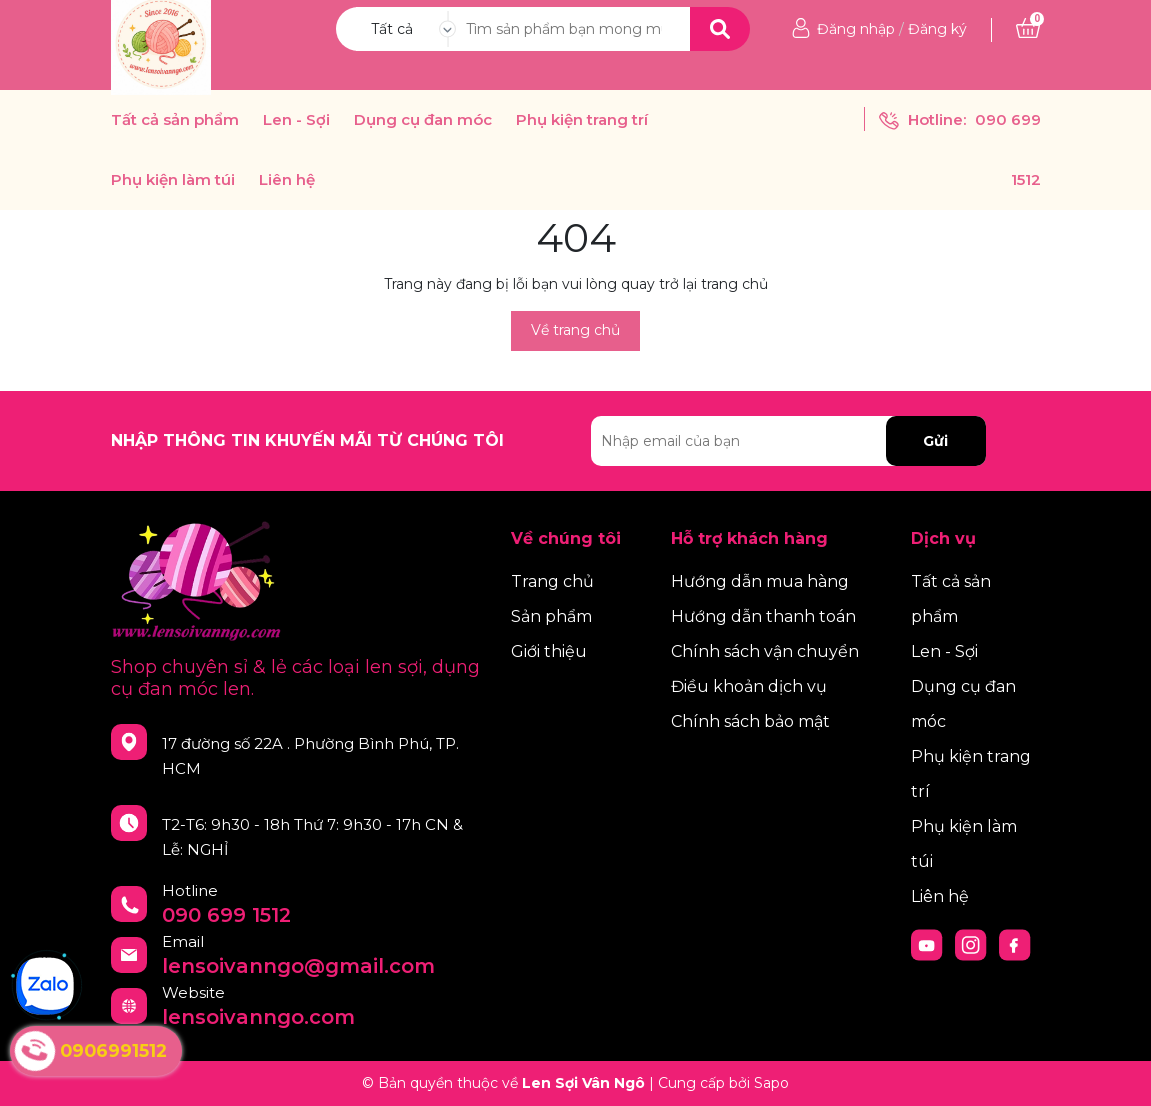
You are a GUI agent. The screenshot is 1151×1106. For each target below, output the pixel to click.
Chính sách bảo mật (750, 721)
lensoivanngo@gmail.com (298, 966)
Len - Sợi (296, 120)
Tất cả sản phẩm (175, 120)
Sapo (771, 1083)
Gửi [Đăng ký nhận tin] (935, 441)
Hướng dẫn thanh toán (763, 616)
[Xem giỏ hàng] (1028, 29)
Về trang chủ (575, 330)
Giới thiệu (549, 651)
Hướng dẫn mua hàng (760, 581)
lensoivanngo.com (258, 1017)
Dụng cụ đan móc (423, 120)
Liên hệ (287, 180)
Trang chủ (552, 581)
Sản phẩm (551, 616)
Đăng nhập (856, 29)
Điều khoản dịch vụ (749, 686)
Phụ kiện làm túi (173, 180)
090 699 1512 (226, 915)
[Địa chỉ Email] (788, 441)
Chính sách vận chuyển (765, 651)
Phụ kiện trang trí (582, 120)
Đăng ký (937, 29)
